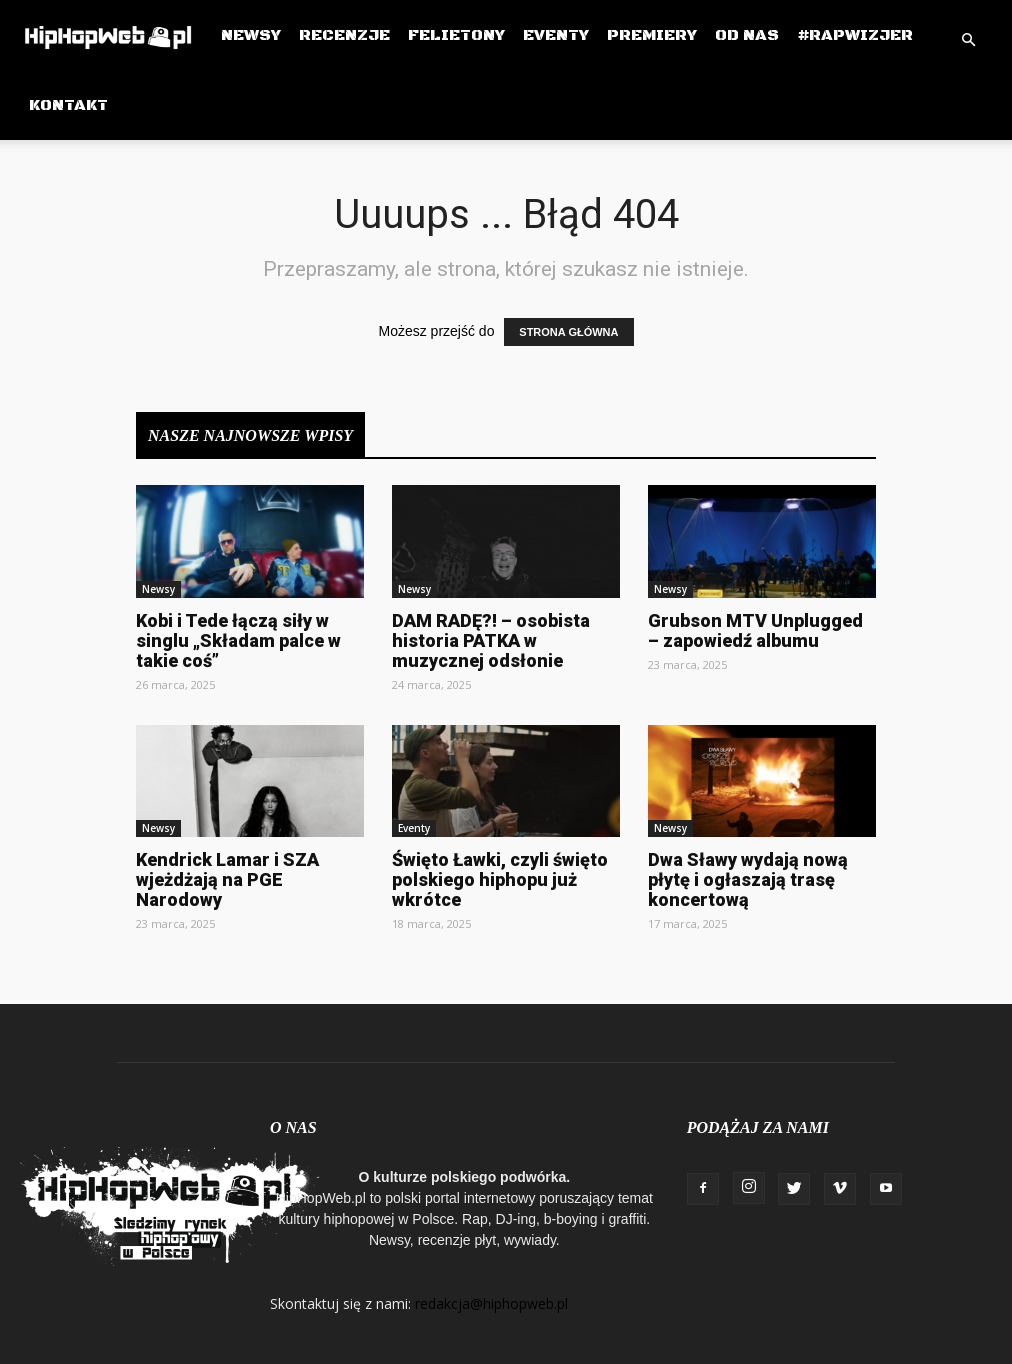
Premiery (652, 35)
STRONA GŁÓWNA (568, 332)
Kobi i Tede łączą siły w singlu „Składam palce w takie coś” (238, 640)
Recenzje (344, 35)
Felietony (456, 35)
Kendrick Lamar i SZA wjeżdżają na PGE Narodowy (227, 879)
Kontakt (68, 105)
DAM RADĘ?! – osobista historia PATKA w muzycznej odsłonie (491, 640)
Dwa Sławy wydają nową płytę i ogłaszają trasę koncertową (748, 879)
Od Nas (747, 35)
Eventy (556, 35)
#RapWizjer (855, 35)
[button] (968, 40)
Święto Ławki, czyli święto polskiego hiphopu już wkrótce (500, 879)
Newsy (251, 35)
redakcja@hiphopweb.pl (491, 1303)
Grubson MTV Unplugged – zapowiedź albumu (755, 630)
